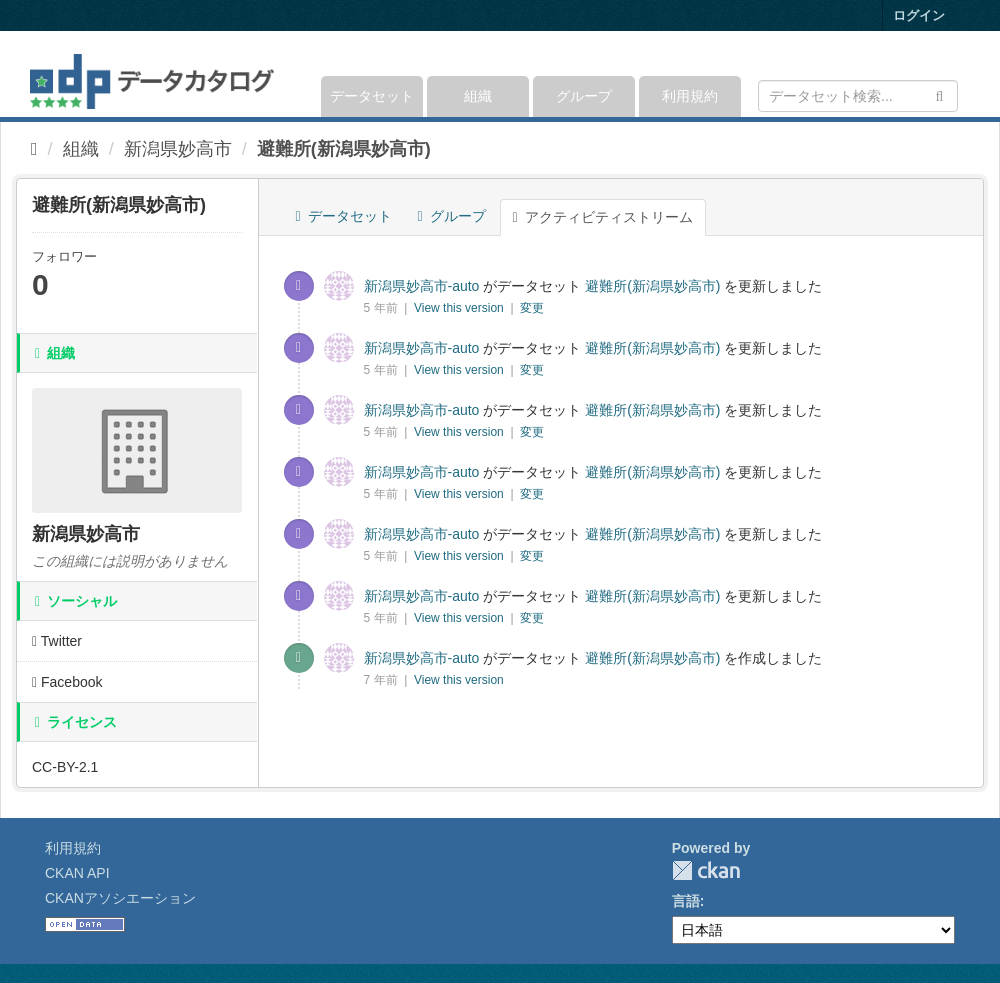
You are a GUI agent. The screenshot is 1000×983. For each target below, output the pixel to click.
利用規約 (690, 96)
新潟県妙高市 (178, 149)
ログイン (919, 15)
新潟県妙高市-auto (422, 286)
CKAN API (77, 873)
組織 (478, 96)
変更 (532, 308)
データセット (372, 96)
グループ (584, 96)
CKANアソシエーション (120, 898)
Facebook (67, 682)
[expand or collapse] (956, 74)
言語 (686, 901)
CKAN (706, 870)
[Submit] (939, 94)
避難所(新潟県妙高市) (344, 149)
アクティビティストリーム (603, 217)
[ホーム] (34, 149)
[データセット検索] (858, 96)
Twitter (57, 641)
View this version (460, 308)
